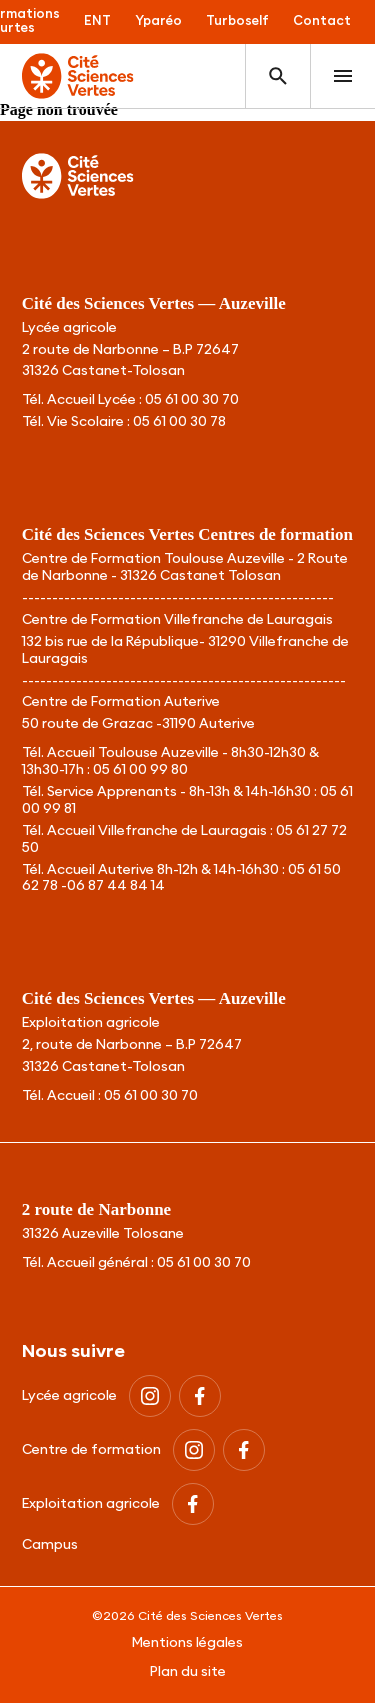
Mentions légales (187, 1643)
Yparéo (158, 21)
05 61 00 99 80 (140, 770)
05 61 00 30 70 (192, 400)
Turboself (237, 21)
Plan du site (188, 1672)
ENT (97, 21)
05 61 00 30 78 (179, 422)
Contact (322, 21)
